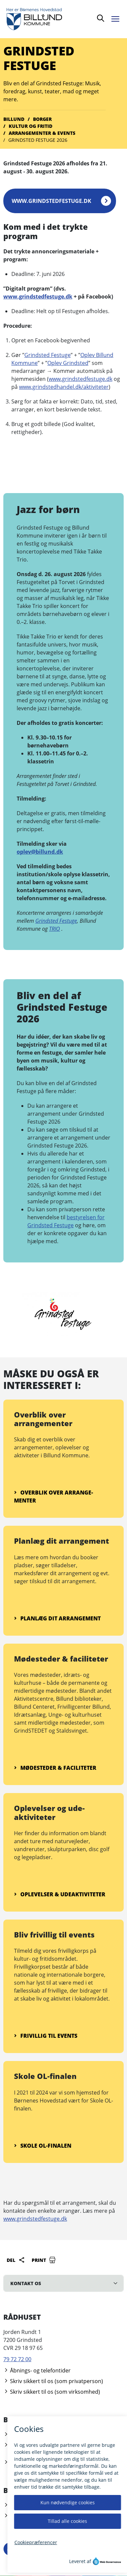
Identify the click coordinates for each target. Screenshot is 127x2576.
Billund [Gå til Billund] (13, 119)
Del (16, 2260)
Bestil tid (17, 2434)
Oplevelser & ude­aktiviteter (59, 1894)
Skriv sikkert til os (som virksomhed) (51, 2391)
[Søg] (100, 19)
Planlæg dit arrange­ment (57, 1618)
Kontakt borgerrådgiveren (39, 2462)
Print (44, 2260)
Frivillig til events (45, 2035)
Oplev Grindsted (67, 363)
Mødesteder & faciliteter (55, 1767)
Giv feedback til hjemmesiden (43, 2516)
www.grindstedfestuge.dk (51, 201)
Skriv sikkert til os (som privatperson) (53, 2381)
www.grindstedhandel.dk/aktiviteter (64, 386)
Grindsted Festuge (47, 355)
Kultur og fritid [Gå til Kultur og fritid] (30, 126)
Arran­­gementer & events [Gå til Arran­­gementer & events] (42, 133)
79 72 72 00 (17, 2359)
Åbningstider (22, 2445)
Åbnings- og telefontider (37, 2370)
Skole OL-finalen (42, 2145)
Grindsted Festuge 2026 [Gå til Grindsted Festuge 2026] (37, 140)
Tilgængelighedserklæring (39, 2505)
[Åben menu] (117, 17)
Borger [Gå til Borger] (42, 119)
